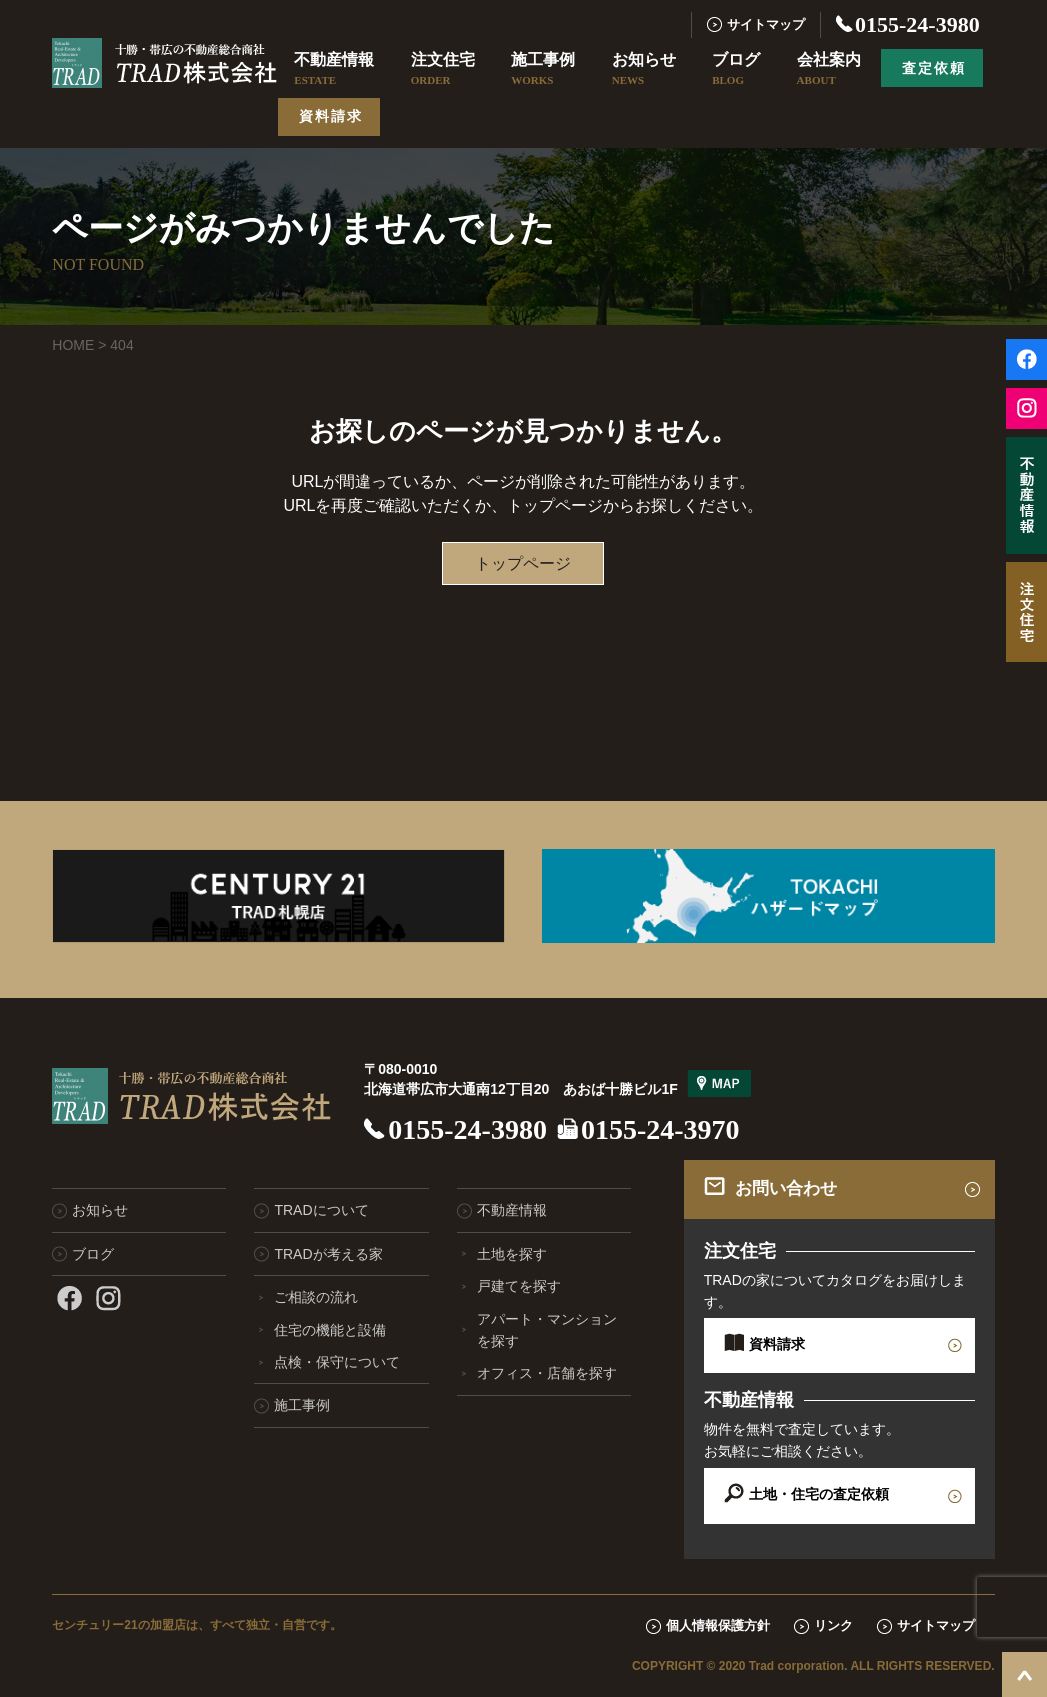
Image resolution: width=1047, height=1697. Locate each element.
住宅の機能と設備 (330, 1330)
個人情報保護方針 (718, 1625)
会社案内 (829, 70)
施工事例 (543, 70)
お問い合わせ (786, 1188)
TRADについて (321, 1210)
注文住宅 (443, 70)
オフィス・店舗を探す (547, 1373)
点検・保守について (337, 1362)
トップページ (523, 563)
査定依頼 (934, 68)
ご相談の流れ (316, 1297)
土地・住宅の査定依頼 (819, 1494)
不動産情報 (334, 70)
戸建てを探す (519, 1286)
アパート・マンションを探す (547, 1330)
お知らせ (644, 70)
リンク (833, 1625)
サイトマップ (766, 24)
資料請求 (331, 116)
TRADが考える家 (328, 1254)
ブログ (736, 70)
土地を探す (512, 1254)
